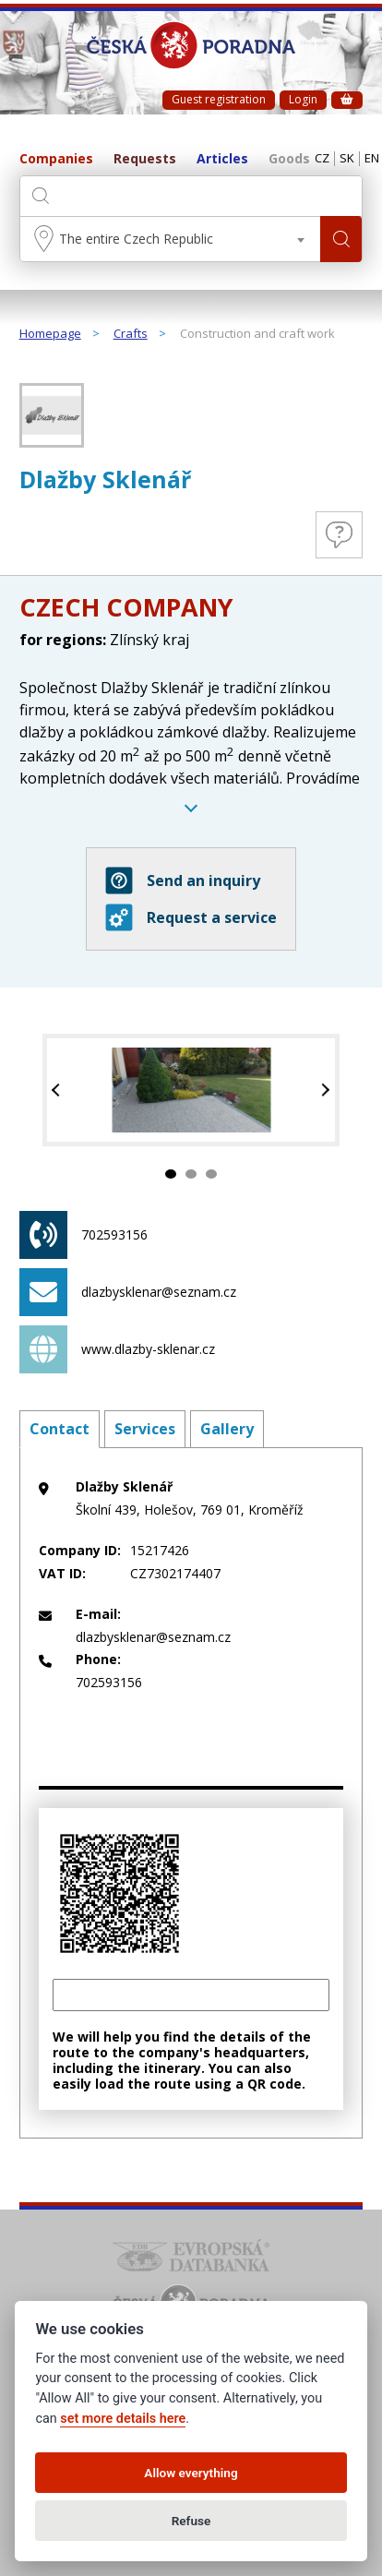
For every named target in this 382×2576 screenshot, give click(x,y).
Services (144, 1429)
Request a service (191, 917)
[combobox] (170, 239)
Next (323, 1090)
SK (347, 158)
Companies (56, 159)
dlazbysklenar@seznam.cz (127, 1292)
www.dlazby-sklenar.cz (117, 1349)
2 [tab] (191, 1174)
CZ (322, 158)
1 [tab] (170, 1174)
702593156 (83, 1235)
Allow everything (190, 2472)
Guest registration (219, 99)
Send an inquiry (182, 880)
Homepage (50, 334)
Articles (222, 159)
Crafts (130, 334)
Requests (144, 159)
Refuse (191, 2520)
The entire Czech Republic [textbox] (136, 238)
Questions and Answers (339, 534)
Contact (60, 1429)
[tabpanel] (191, 1090)
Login (303, 99)
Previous (58, 1090)
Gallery (227, 1429)
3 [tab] (211, 1174)
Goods (289, 159)
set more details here (122, 2418)
